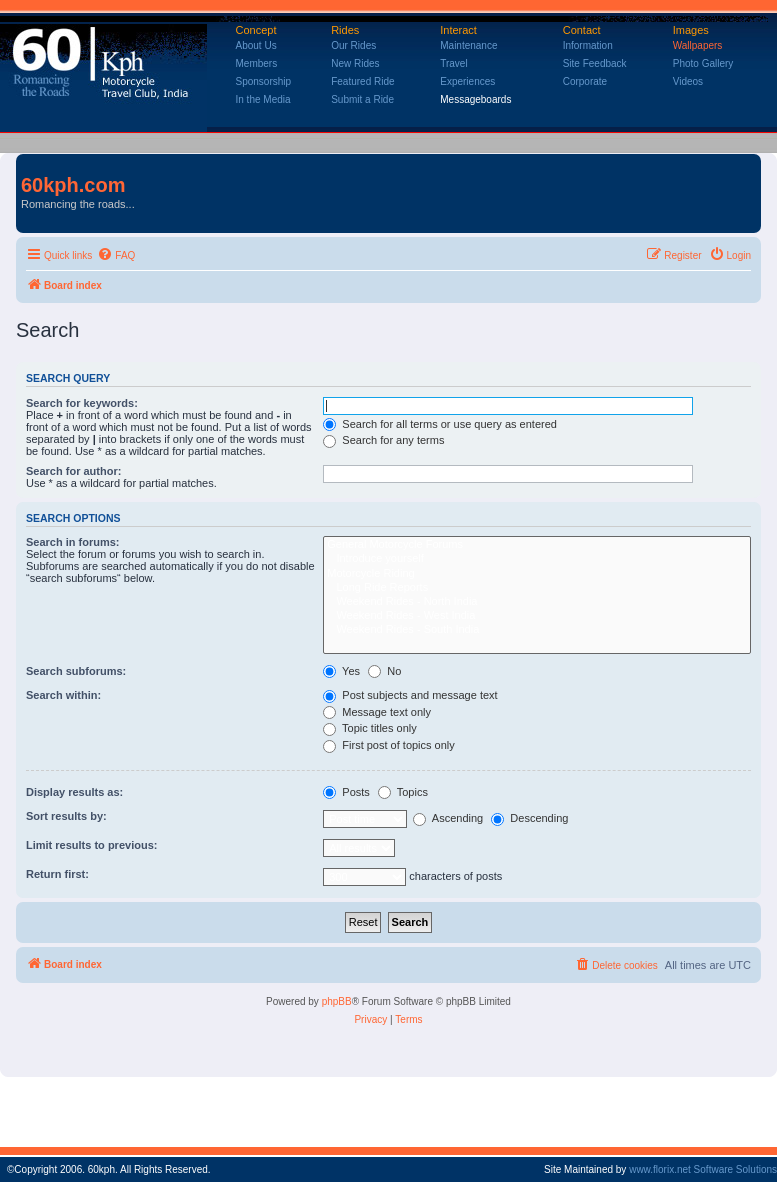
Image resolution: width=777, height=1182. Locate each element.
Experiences (467, 81)
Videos (688, 81)
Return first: (57, 874)
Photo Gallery (703, 63)
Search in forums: (73, 542)
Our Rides (353, 45)
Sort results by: (66, 816)
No (384, 671)
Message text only (377, 712)
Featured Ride (362, 81)
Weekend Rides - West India (537, 616)
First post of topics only (389, 745)
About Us (256, 45)
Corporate (585, 81)
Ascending (448, 818)
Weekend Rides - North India (537, 602)
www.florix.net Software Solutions (703, 1169)
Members (257, 63)
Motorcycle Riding (537, 574)
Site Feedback (595, 63)
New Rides (355, 63)
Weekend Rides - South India (537, 630)
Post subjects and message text (410, 695)
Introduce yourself (537, 559)
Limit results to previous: (91, 845)
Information (588, 45)
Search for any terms (383, 440)
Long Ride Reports (537, 588)
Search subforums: (76, 671)
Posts (346, 792)
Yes (341, 671)
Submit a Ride (362, 99)
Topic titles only (369, 728)
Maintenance (468, 45)
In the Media (263, 99)
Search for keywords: (82, 403)
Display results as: (74, 792)
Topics (403, 792)
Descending (529, 818)
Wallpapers (698, 45)
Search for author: (73, 471)
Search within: (63, 695)
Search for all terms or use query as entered (440, 424)
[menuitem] (116, 256)
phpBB (337, 1001)
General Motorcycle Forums (537, 545)
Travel (453, 63)
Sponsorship (264, 81)
